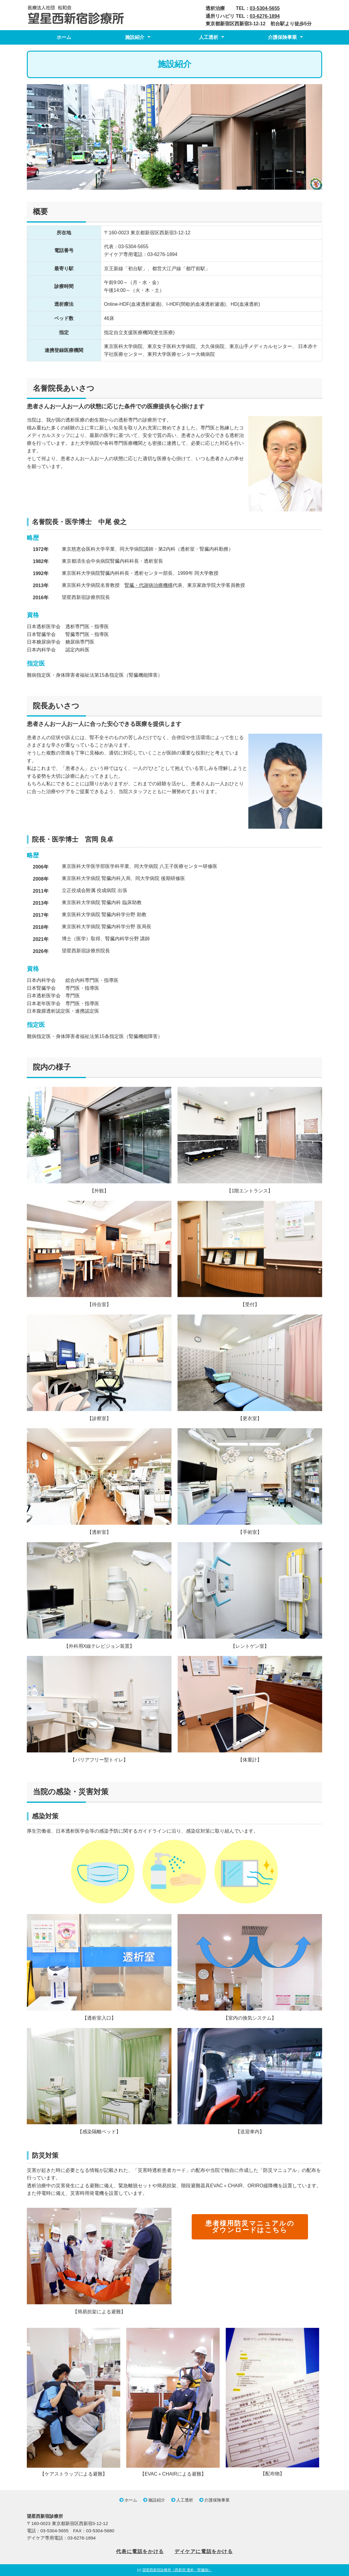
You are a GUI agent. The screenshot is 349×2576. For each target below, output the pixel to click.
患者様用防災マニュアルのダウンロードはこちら (249, 2226)
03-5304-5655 (265, 8)
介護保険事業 (282, 37)
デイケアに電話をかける (203, 2551)
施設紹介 (134, 37)
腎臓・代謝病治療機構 (148, 585)
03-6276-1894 (265, 16)
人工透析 (208, 37)
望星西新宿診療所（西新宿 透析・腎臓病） (177, 2570)
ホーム (64, 37)
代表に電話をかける (140, 2551)
